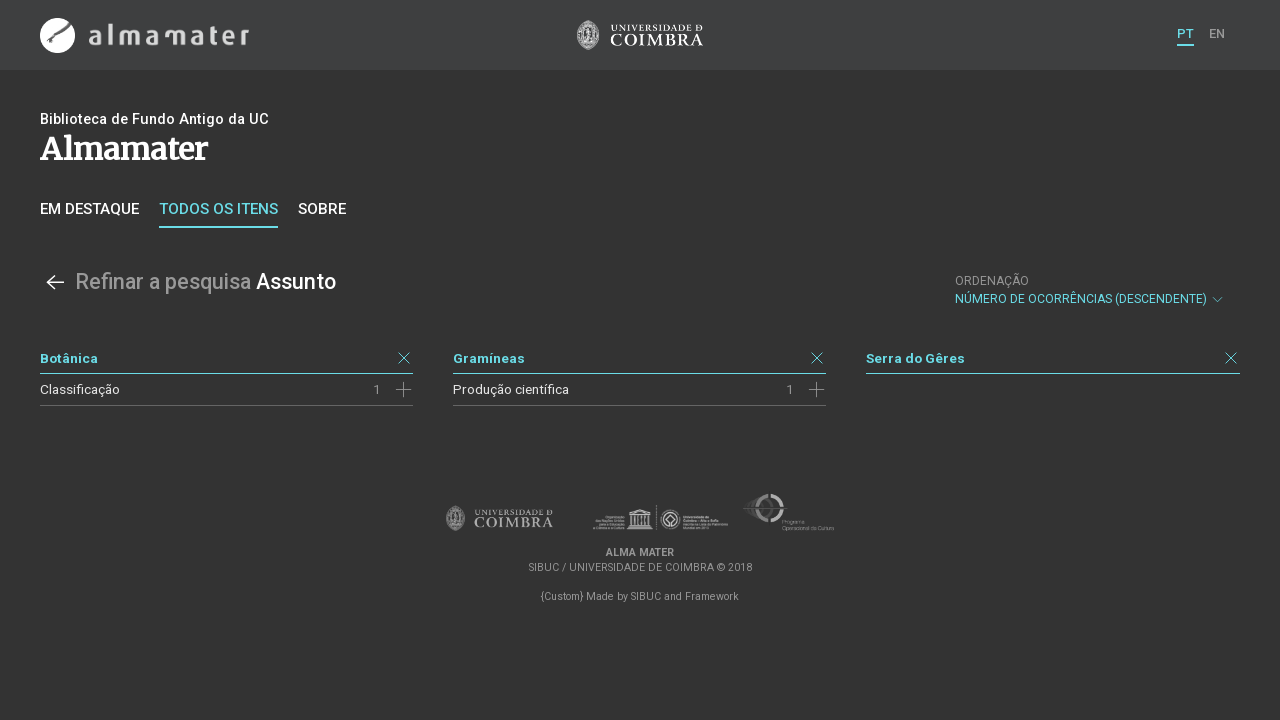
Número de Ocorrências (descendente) (1090, 290)
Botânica (69, 358)
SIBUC (646, 596)
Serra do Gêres (915, 358)
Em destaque (89, 209)
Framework (712, 596)
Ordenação (992, 281)
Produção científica (511, 389)
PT (1185, 33)
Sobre (322, 209)
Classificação (80, 389)
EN (1217, 33)
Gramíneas (489, 358)
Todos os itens (218, 209)
